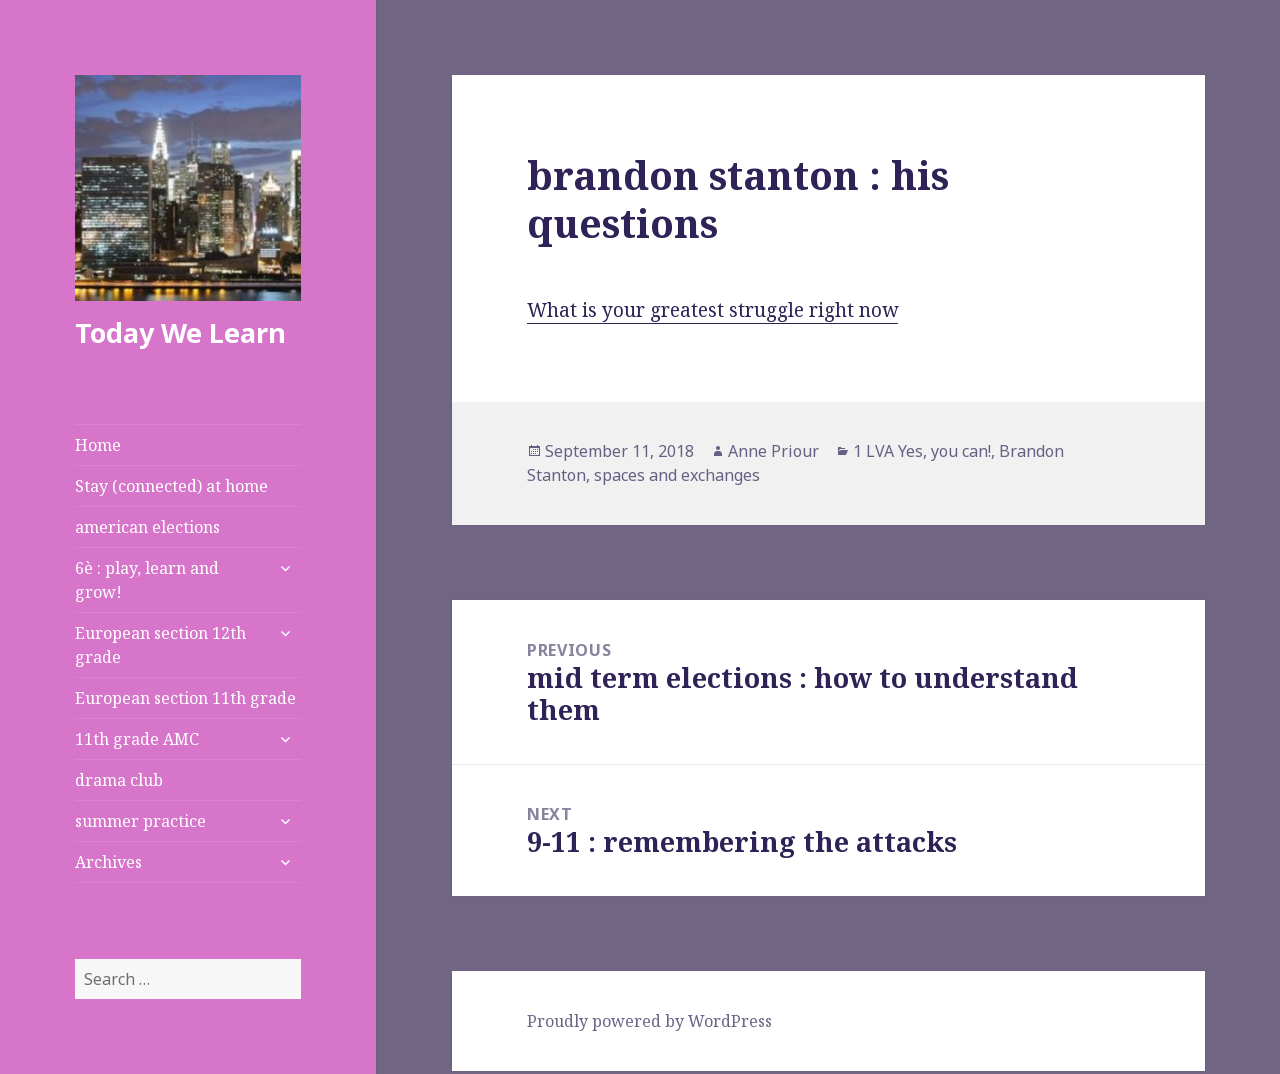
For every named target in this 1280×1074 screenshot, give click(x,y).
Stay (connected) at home (171, 486)
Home (98, 445)
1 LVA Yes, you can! (922, 451)
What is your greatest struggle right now (712, 310)
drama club (119, 780)
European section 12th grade (160, 645)
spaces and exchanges (677, 475)
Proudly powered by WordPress (649, 1021)
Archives (108, 862)
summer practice (140, 821)
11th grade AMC (137, 739)
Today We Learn (180, 332)
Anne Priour (773, 451)
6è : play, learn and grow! (147, 580)
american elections (147, 527)
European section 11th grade (185, 698)
